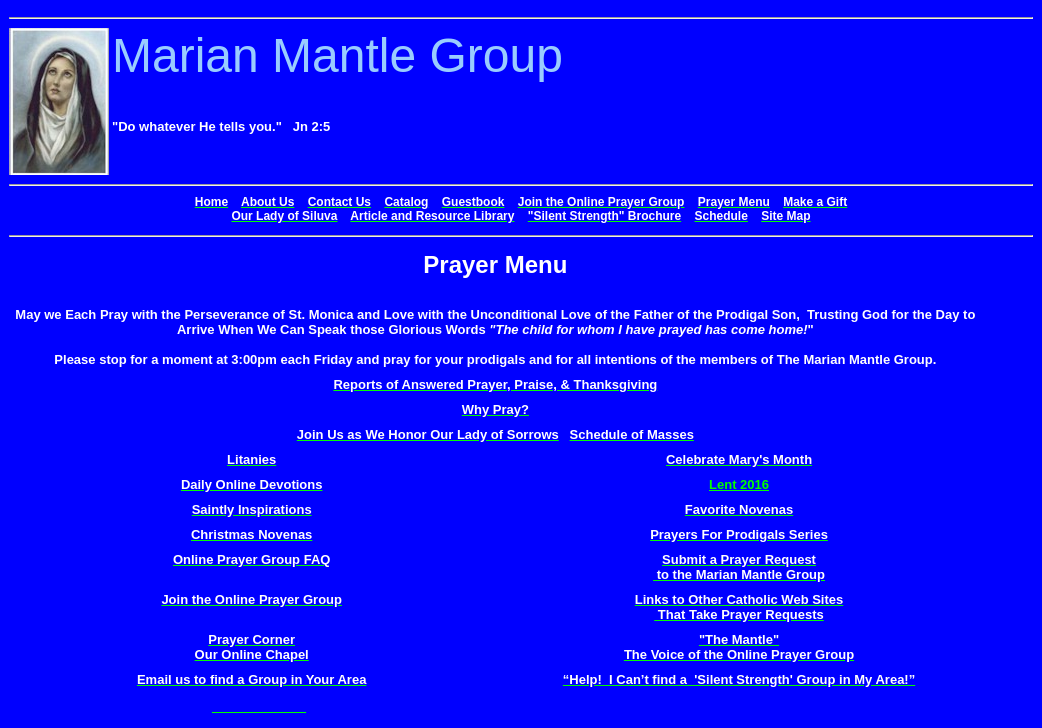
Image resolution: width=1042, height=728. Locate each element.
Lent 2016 (739, 484)
